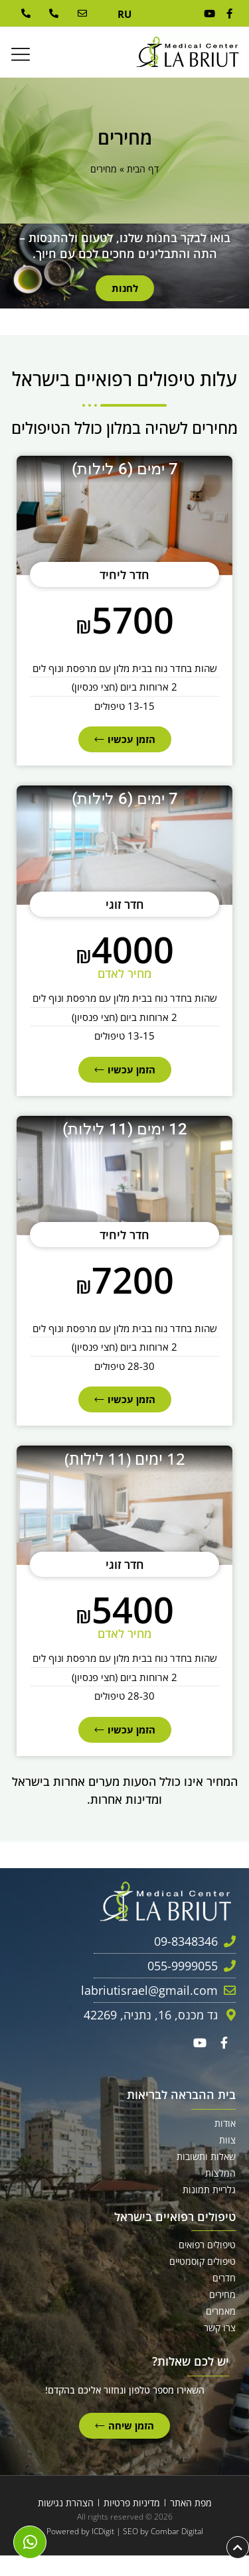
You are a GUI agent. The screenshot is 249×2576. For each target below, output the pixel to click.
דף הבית (143, 169)
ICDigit (103, 2531)
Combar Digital (177, 2531)
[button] (21, 55)
